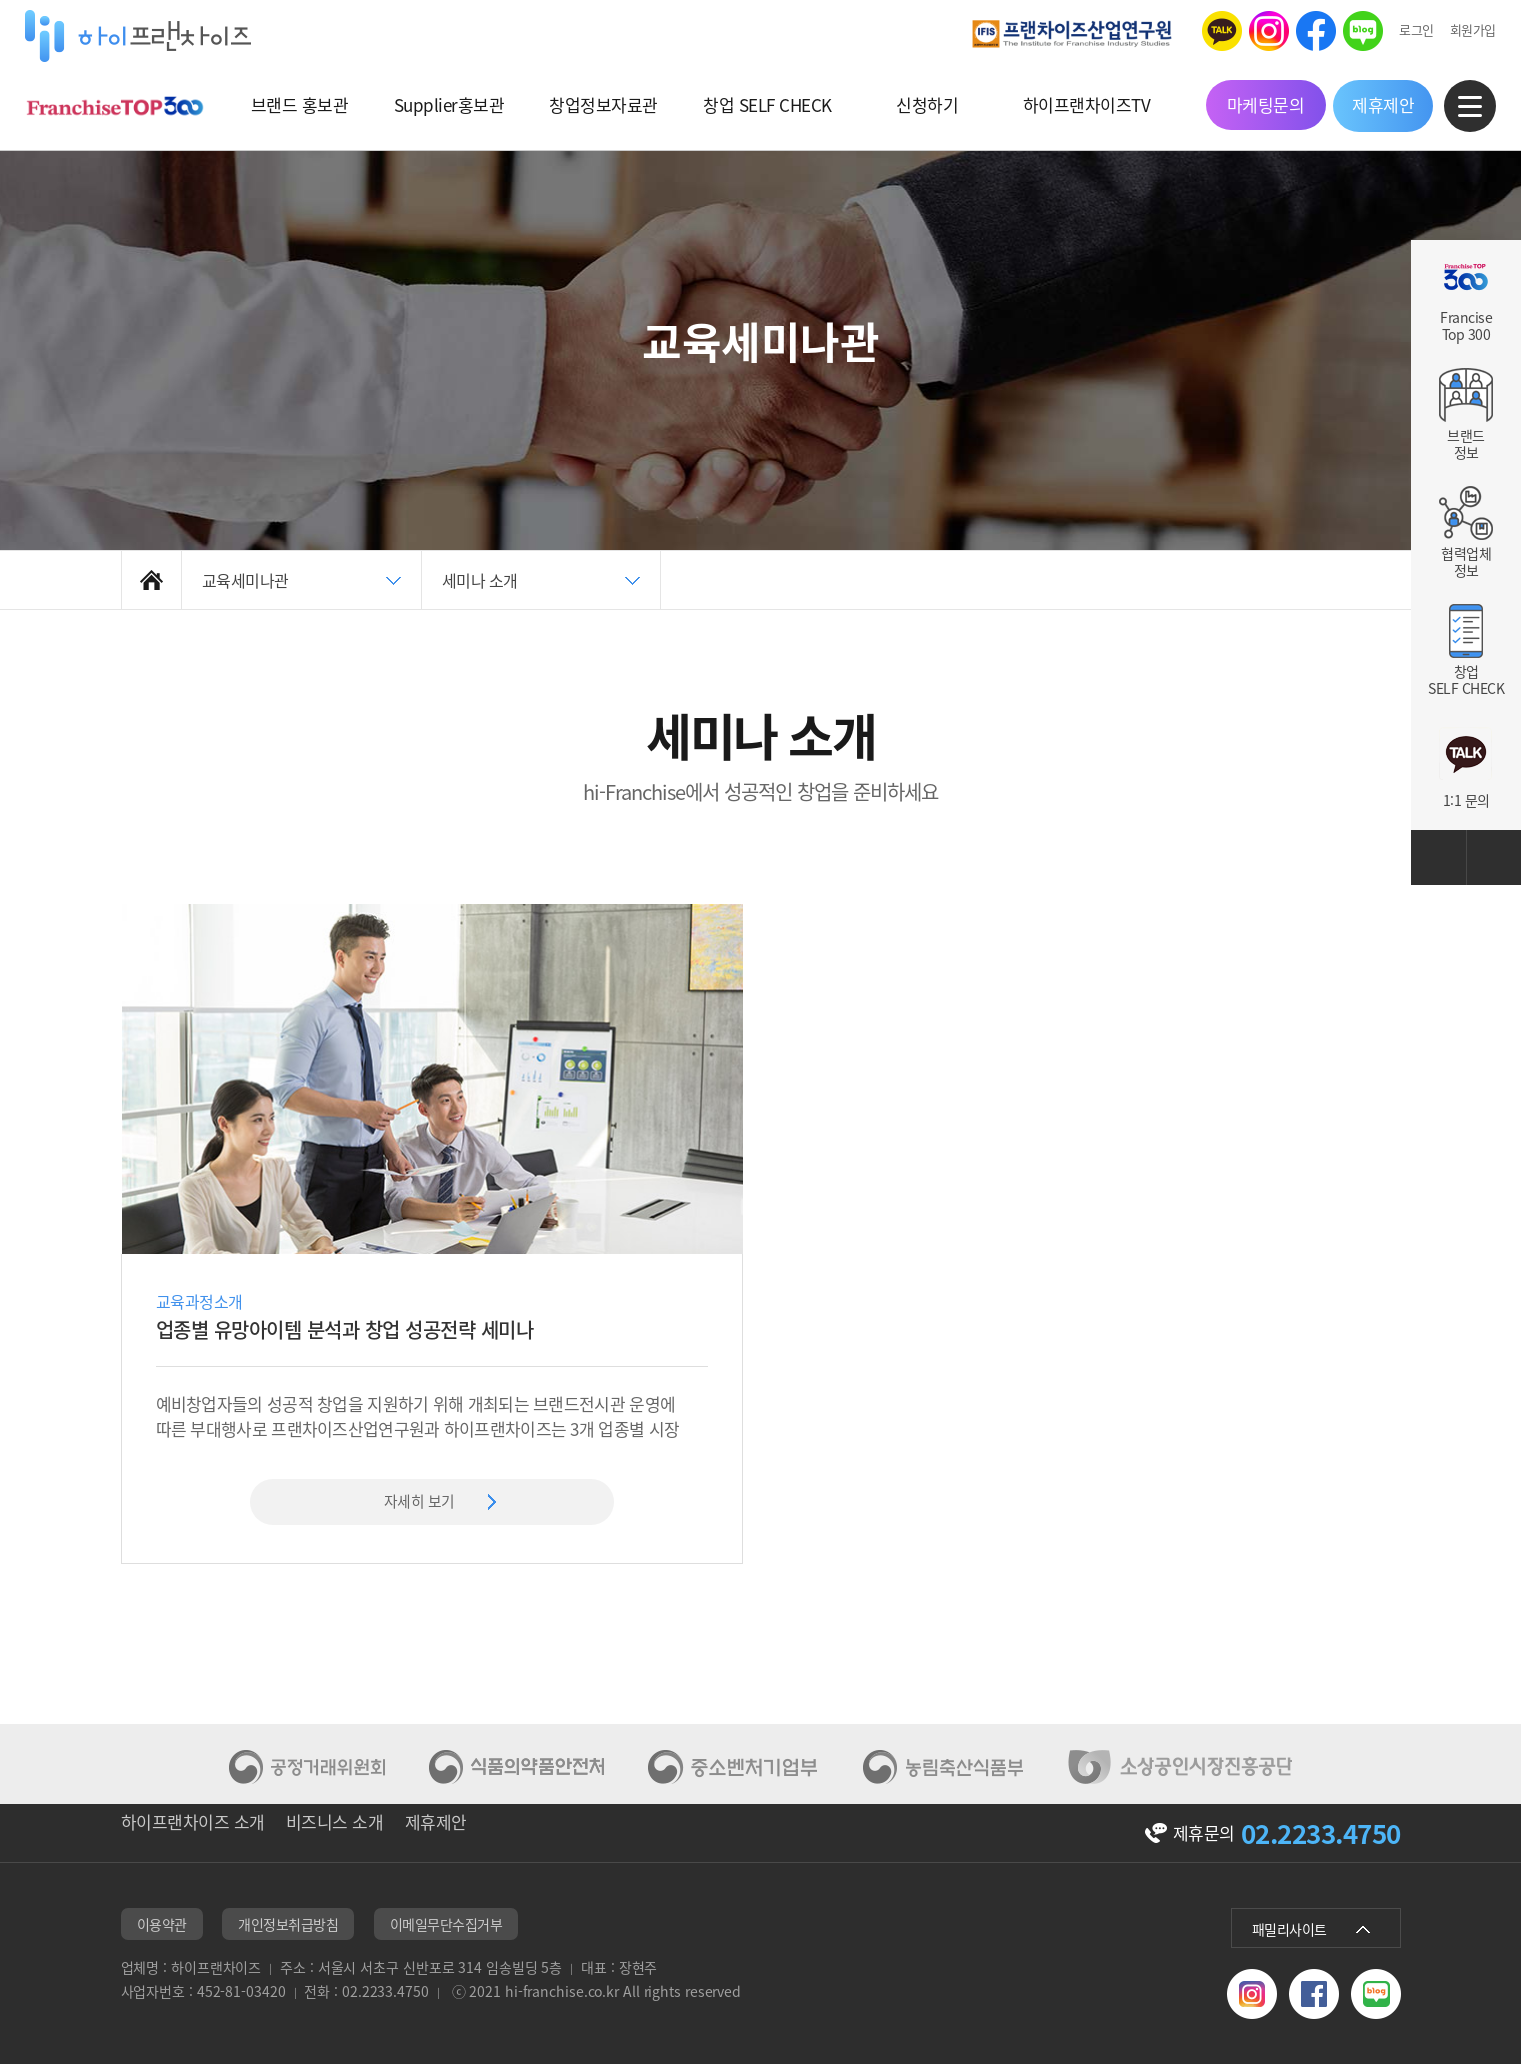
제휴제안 (1369, 104)
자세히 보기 (419, 1503)
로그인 (1402, 29)
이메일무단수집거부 (446, 1934)
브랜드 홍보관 (310, 104)
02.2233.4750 (1321, 1839)
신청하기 (921, 104)
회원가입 (1458, 29)
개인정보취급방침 (288, 1934)
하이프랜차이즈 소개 (193, 1840)
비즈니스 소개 (359, 1840)
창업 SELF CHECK (765, 104)
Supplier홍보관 (455, 104)
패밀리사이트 (1289, 1939)
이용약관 (162, 1934)
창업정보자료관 (606, 104)
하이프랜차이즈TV (1076, 104)
